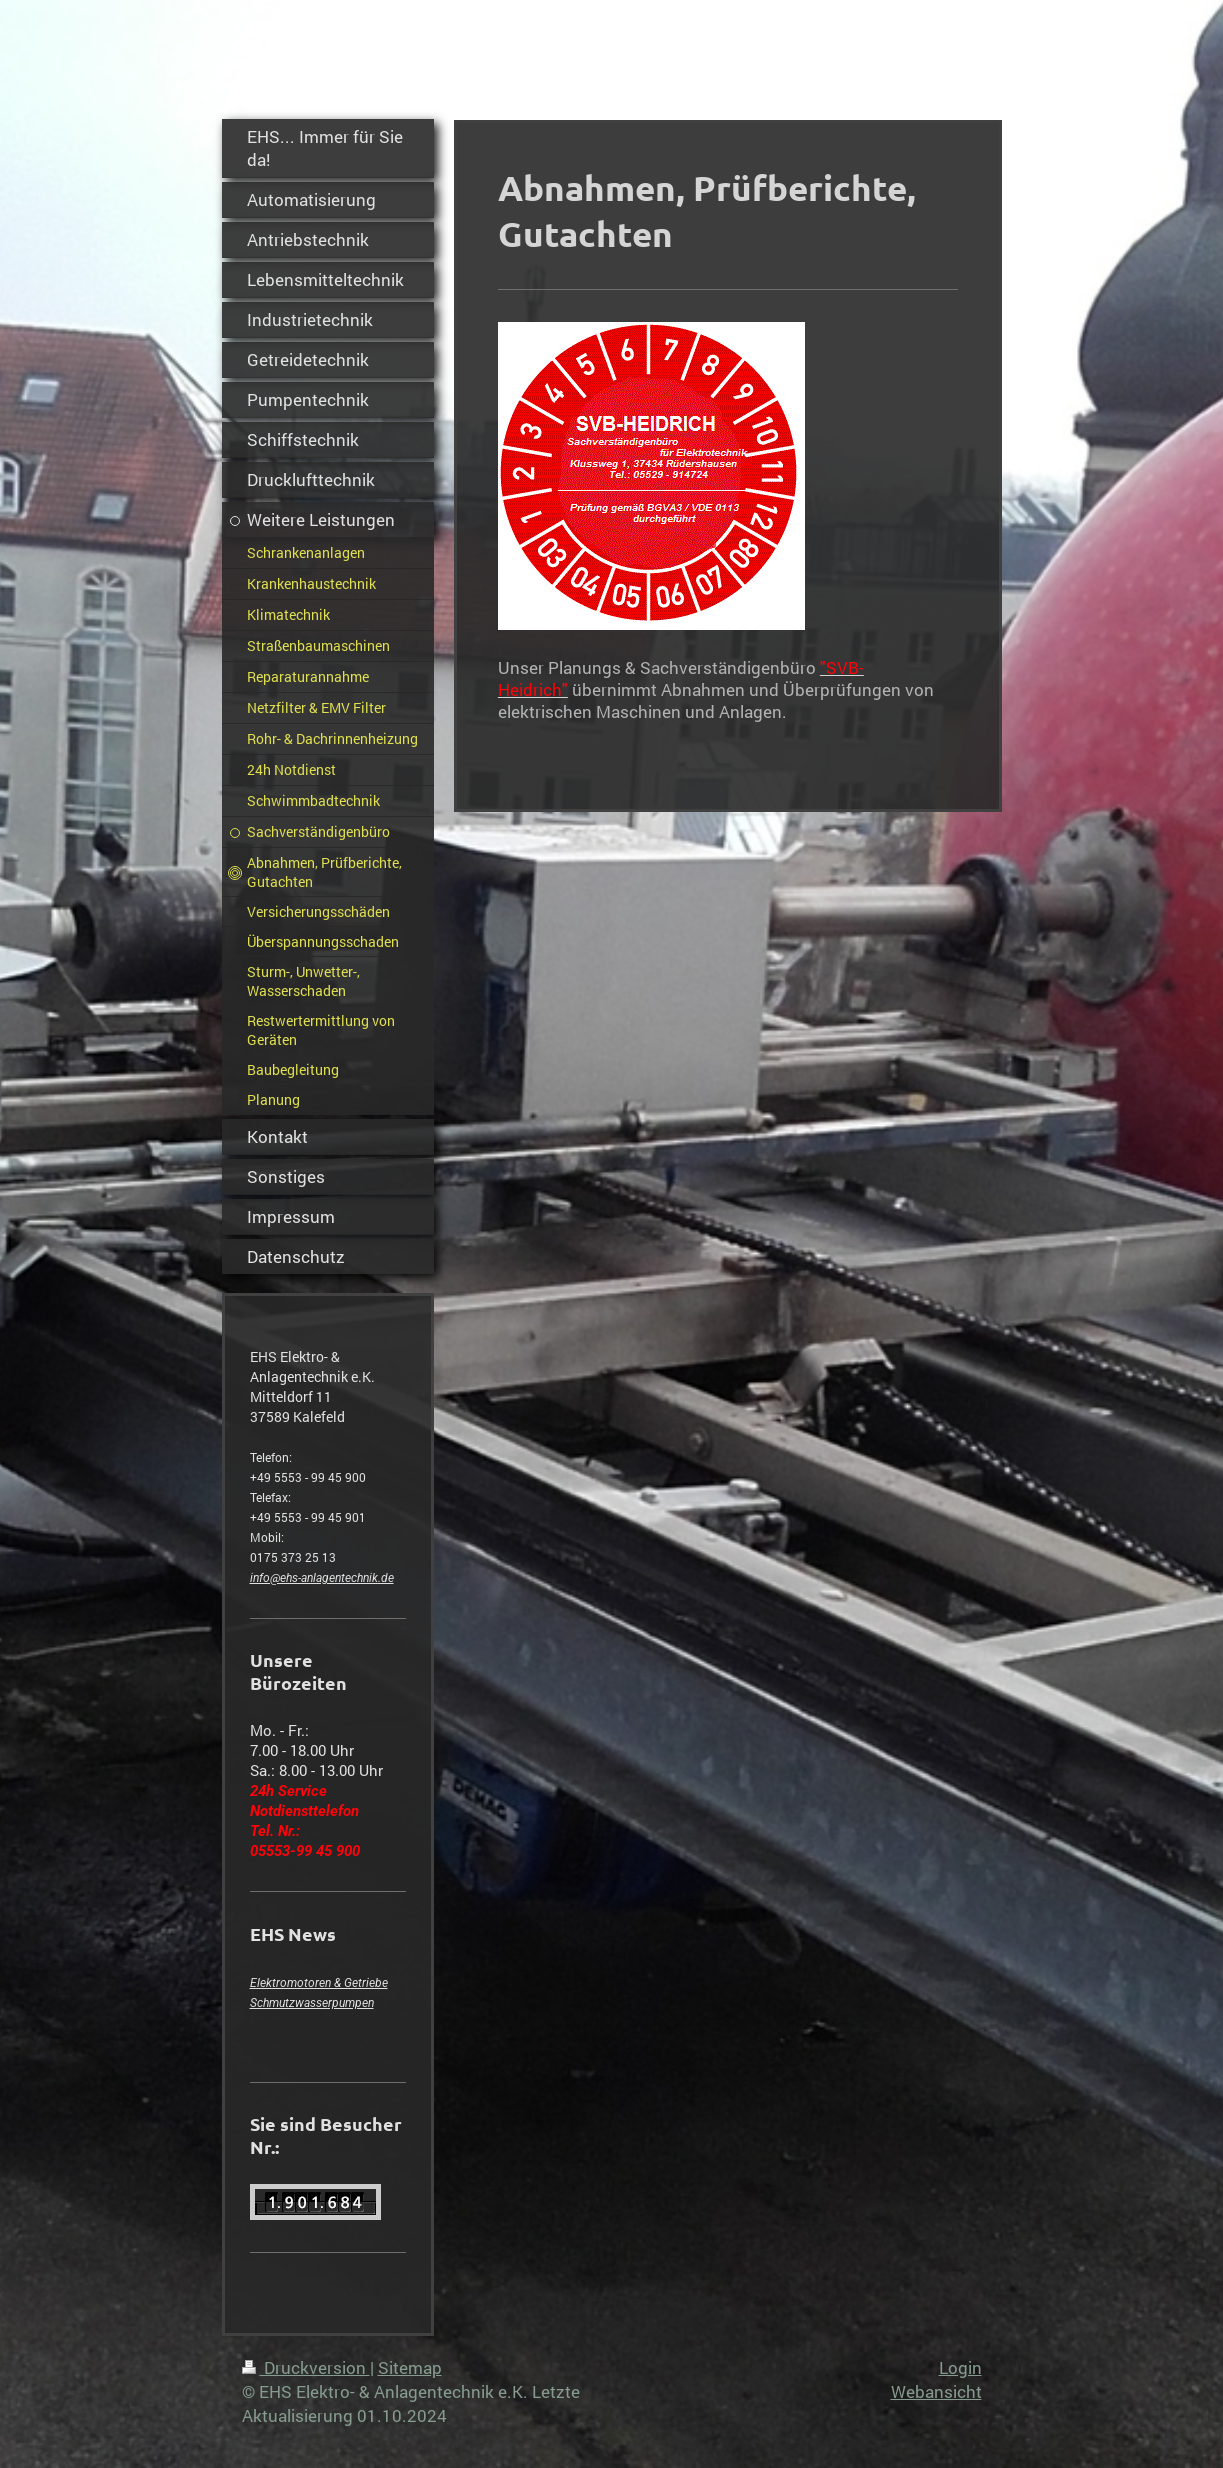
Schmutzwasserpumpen (312, 2003)
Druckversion (306, 2367)
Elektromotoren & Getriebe (319, 1983)
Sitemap (410, 2367)
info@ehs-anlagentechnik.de (322, 1578)
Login (960, 2367)
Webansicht (936, 2391)
